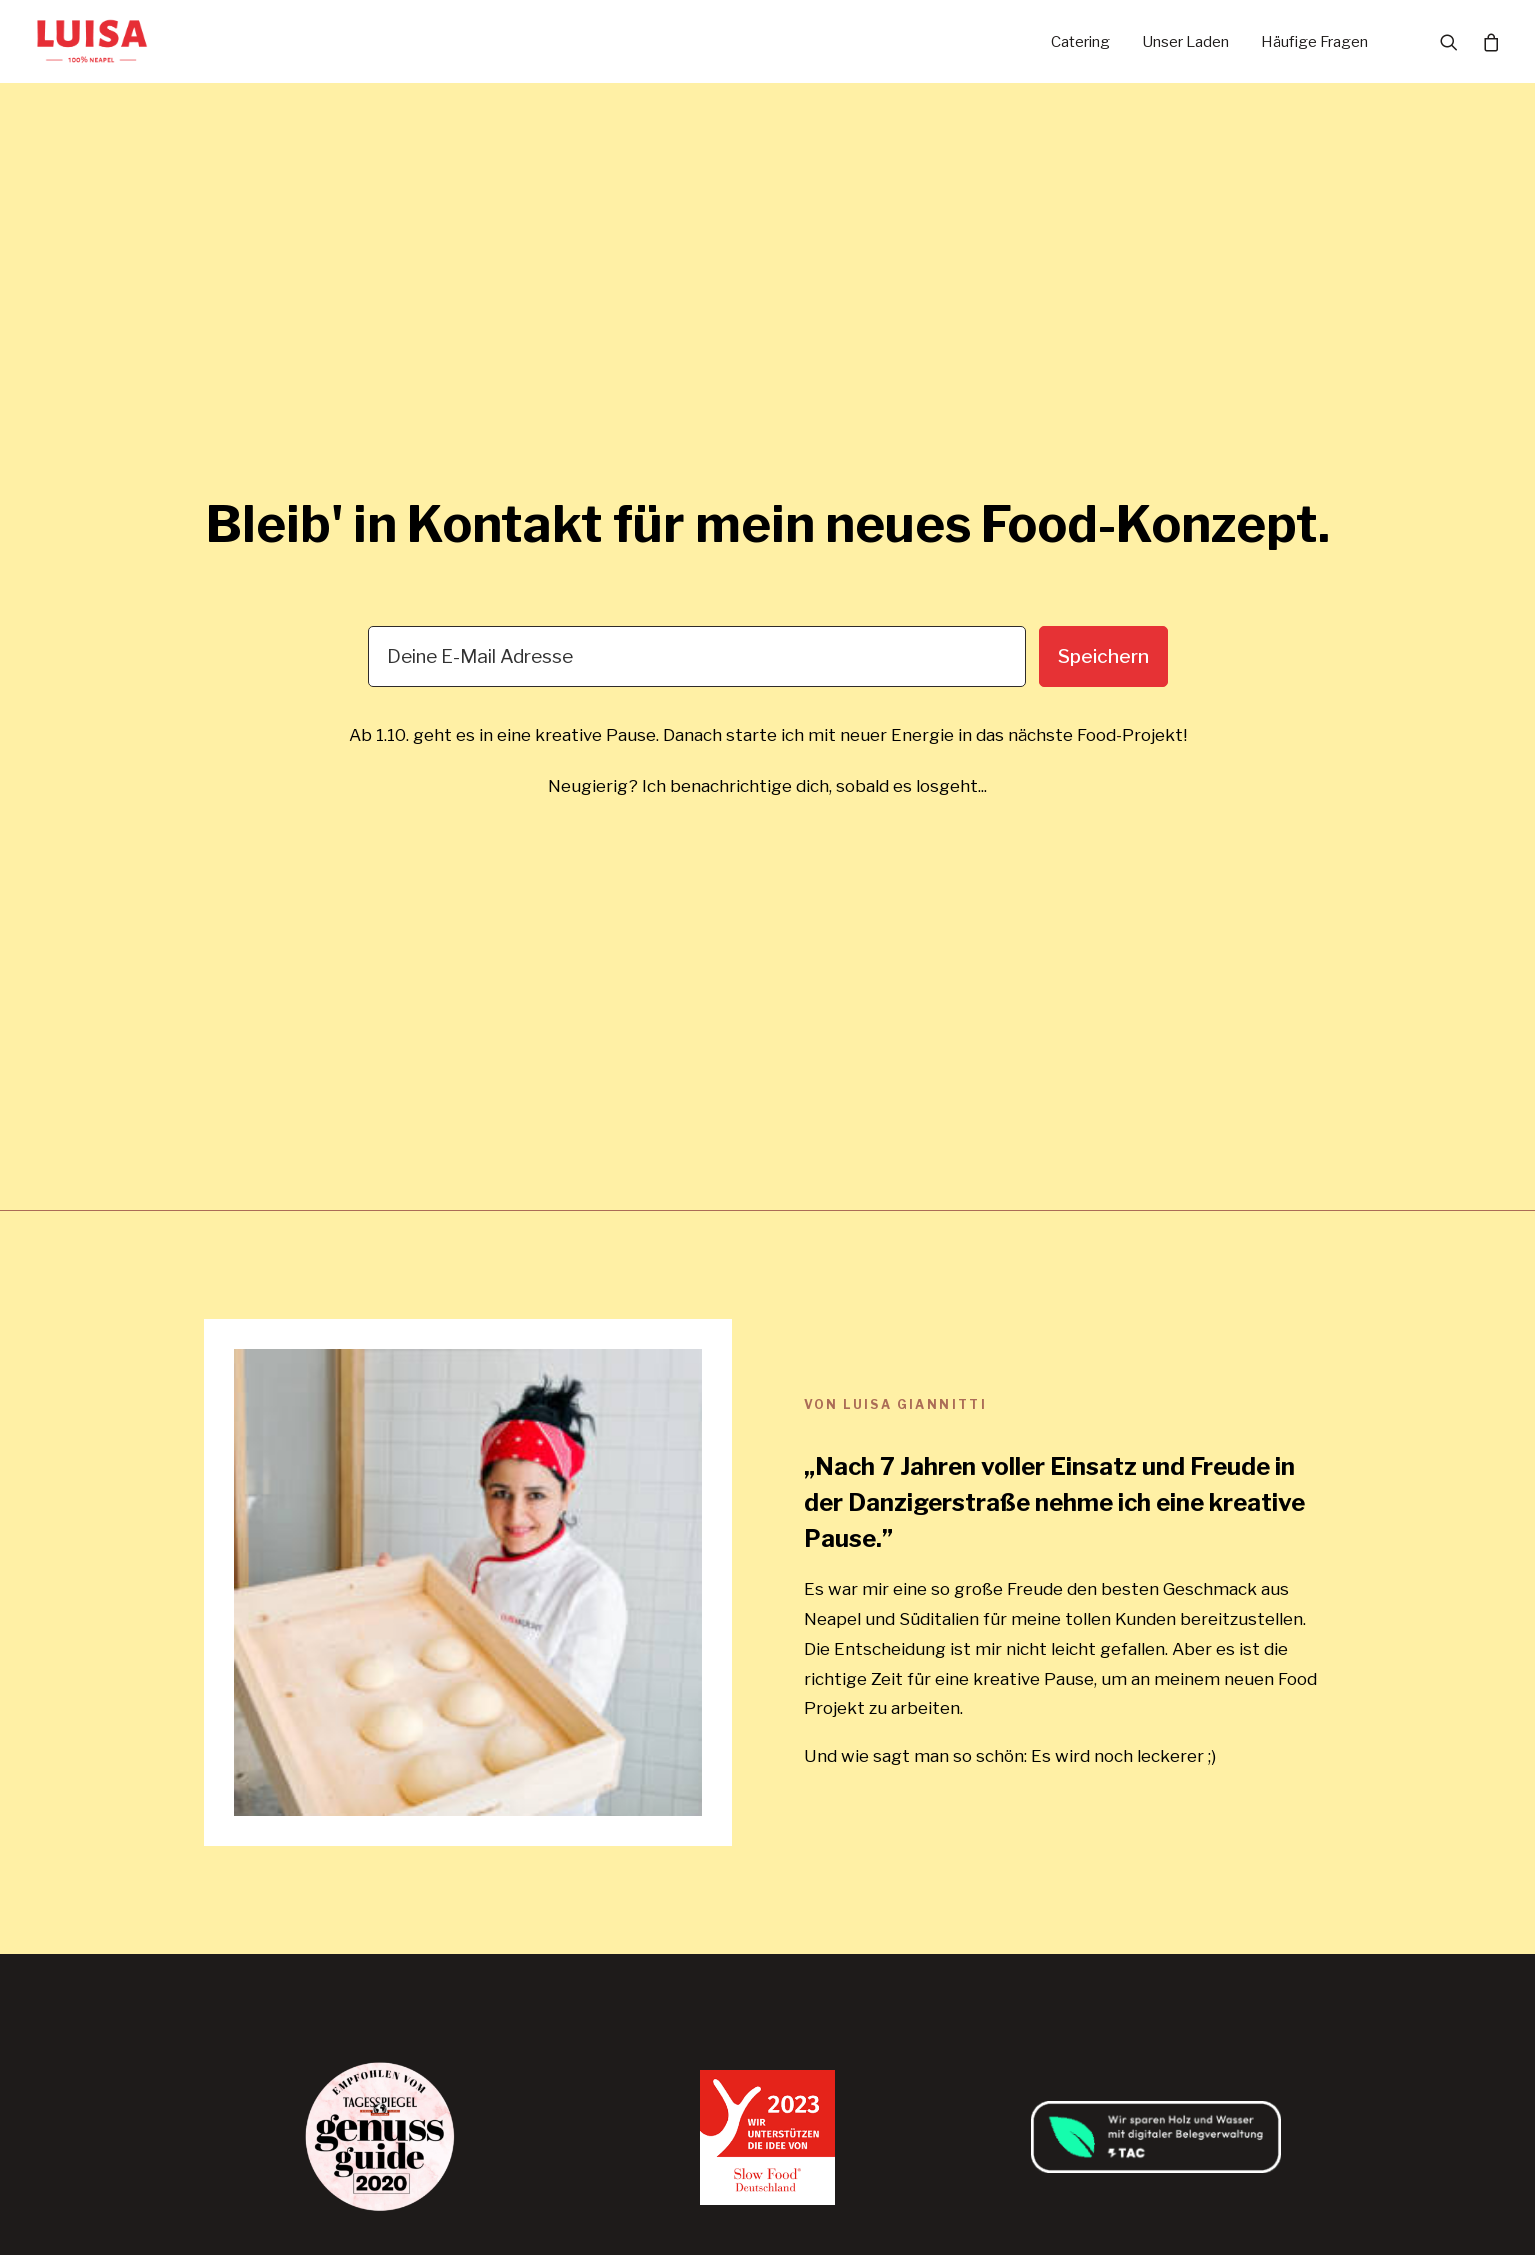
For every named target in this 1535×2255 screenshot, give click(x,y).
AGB (996, 1752)
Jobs (609, 1835)
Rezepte (624, 1891)
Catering (1080, 42)
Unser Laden (1185, 42)
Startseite (631, 1752)
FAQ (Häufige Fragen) (672, 1919)
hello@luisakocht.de (281, 1853)
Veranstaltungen (657, 1863)
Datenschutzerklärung (1067, 1780)
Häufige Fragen (1314, 42)
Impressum (1022, 1807)
